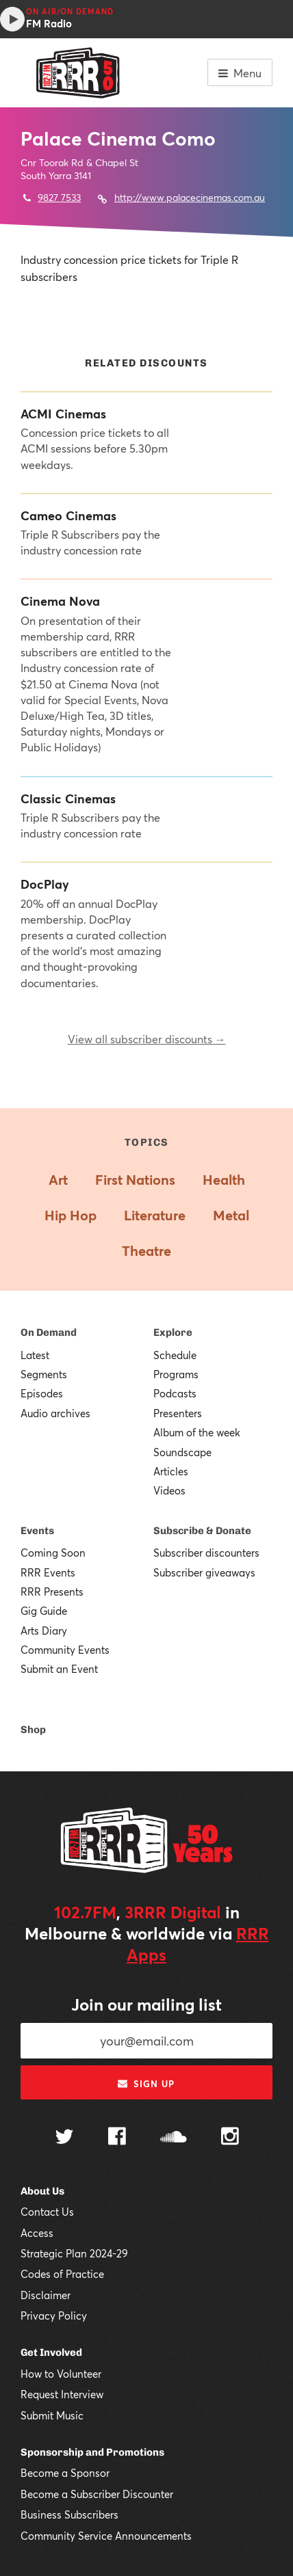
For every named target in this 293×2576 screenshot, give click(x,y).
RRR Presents (52, 1591)
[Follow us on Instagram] (230, 2138)
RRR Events (48, 1572)
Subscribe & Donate (202, 1531)
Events (37, 1531)
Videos (169, 1490)
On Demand (49, 1332)
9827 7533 (59, 197)
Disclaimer (46, 2295)
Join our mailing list (146, 2004)
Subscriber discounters (206, 1552)
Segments (44, 1374)
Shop (33, 1729)
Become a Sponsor (65, 2473)
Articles (170, 1471)
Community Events (65, 1649)
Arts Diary (44, 1630)
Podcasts (174, 1393)
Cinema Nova (60, 601)
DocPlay (45, 884)
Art (58, 1179)
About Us (42, 2191)
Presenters (177, 1413)
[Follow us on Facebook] (117, 2138)
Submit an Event (59, 1669)
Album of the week (196, 1432)
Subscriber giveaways (204, 1572)
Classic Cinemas (68, 799)
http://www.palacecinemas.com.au (189, 197)
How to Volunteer (61, 2373)
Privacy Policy (54, 2315)
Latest (35, 1355)
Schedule (174, 1355)
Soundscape (182, 1452)
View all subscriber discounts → (147, 1039)
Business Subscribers (69, 2514)
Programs (176, 1374)
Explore (172, 1332)
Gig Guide (44, 1611)
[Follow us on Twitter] (64, 2138)
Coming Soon (53, 1552)
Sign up (146, 2084)
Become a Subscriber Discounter (97, 2494)
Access (37, 2233)
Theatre (146, 1251)
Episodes (42, 1393)
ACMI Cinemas (63, 414)
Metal (231, 1215)
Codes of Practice (62, 2274)
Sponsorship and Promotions (92, 2452)
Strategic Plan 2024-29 (74, 2253)
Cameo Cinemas (68, 516)
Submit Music (52, 2415)
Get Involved (51, 2352)
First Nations (135, 1179)
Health (224, 1179)
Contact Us (47, 2211)
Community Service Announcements (106, 2536)
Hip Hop (70, 1215)
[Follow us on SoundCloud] (173, 2138)
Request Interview (62, 2394)
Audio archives (55, 1413)
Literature (155, 1215)
